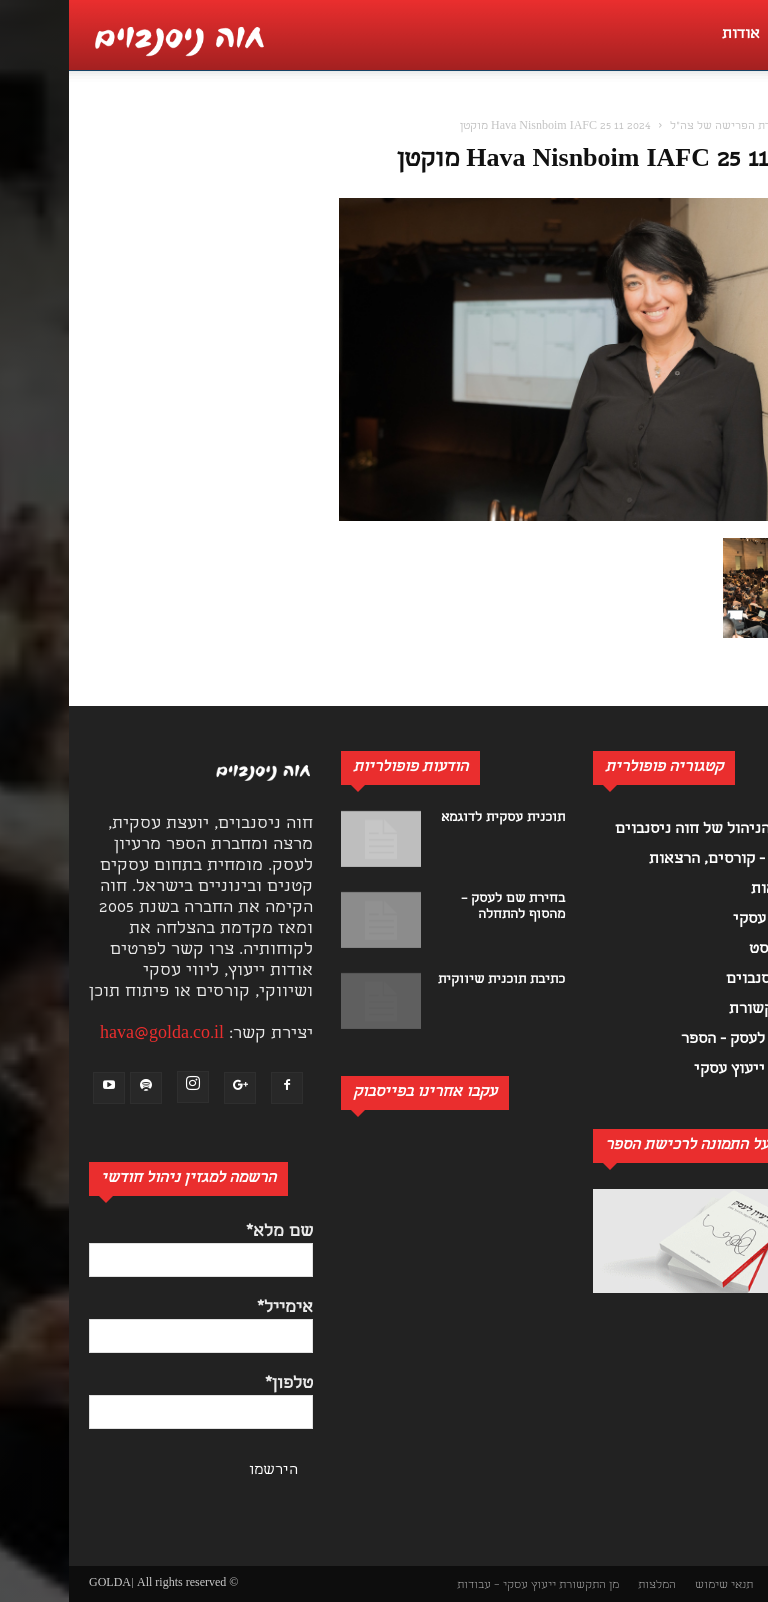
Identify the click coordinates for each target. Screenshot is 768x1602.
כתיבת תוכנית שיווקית (432, 980)
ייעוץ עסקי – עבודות (437, 1585)
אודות (672, 35)
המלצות (588, 1585)
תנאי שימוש (655, 1585)
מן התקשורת (520, 1585)
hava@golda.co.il (93, 1034)
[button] (742, 126)
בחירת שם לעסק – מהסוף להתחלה (444, 907)
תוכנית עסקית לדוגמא (434, 818)
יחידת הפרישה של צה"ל (659, 127)
